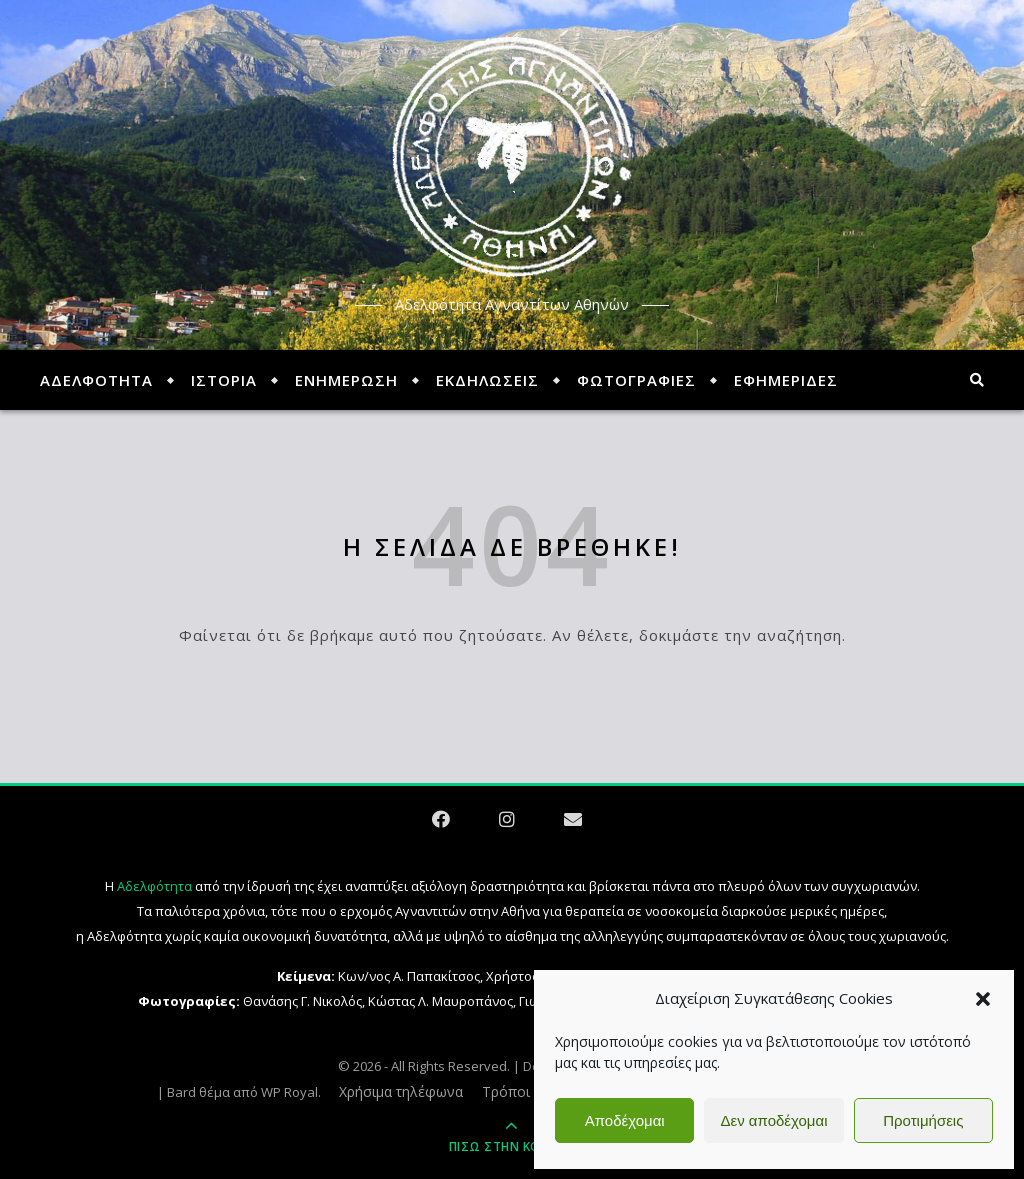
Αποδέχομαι (625, 1120)
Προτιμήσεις (923, 1120)
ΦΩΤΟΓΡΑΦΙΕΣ (636, 380)
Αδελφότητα (154, 886)
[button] (983, 999)
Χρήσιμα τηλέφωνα (401, 1091)
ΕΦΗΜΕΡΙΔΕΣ (786, 380)
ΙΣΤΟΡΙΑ (224, 380)
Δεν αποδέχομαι (773, 1120)
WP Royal (289, 1092)
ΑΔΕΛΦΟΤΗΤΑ (96, 380)
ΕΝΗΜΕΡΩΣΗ (346, 380)
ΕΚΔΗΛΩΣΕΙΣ (487, 380)
